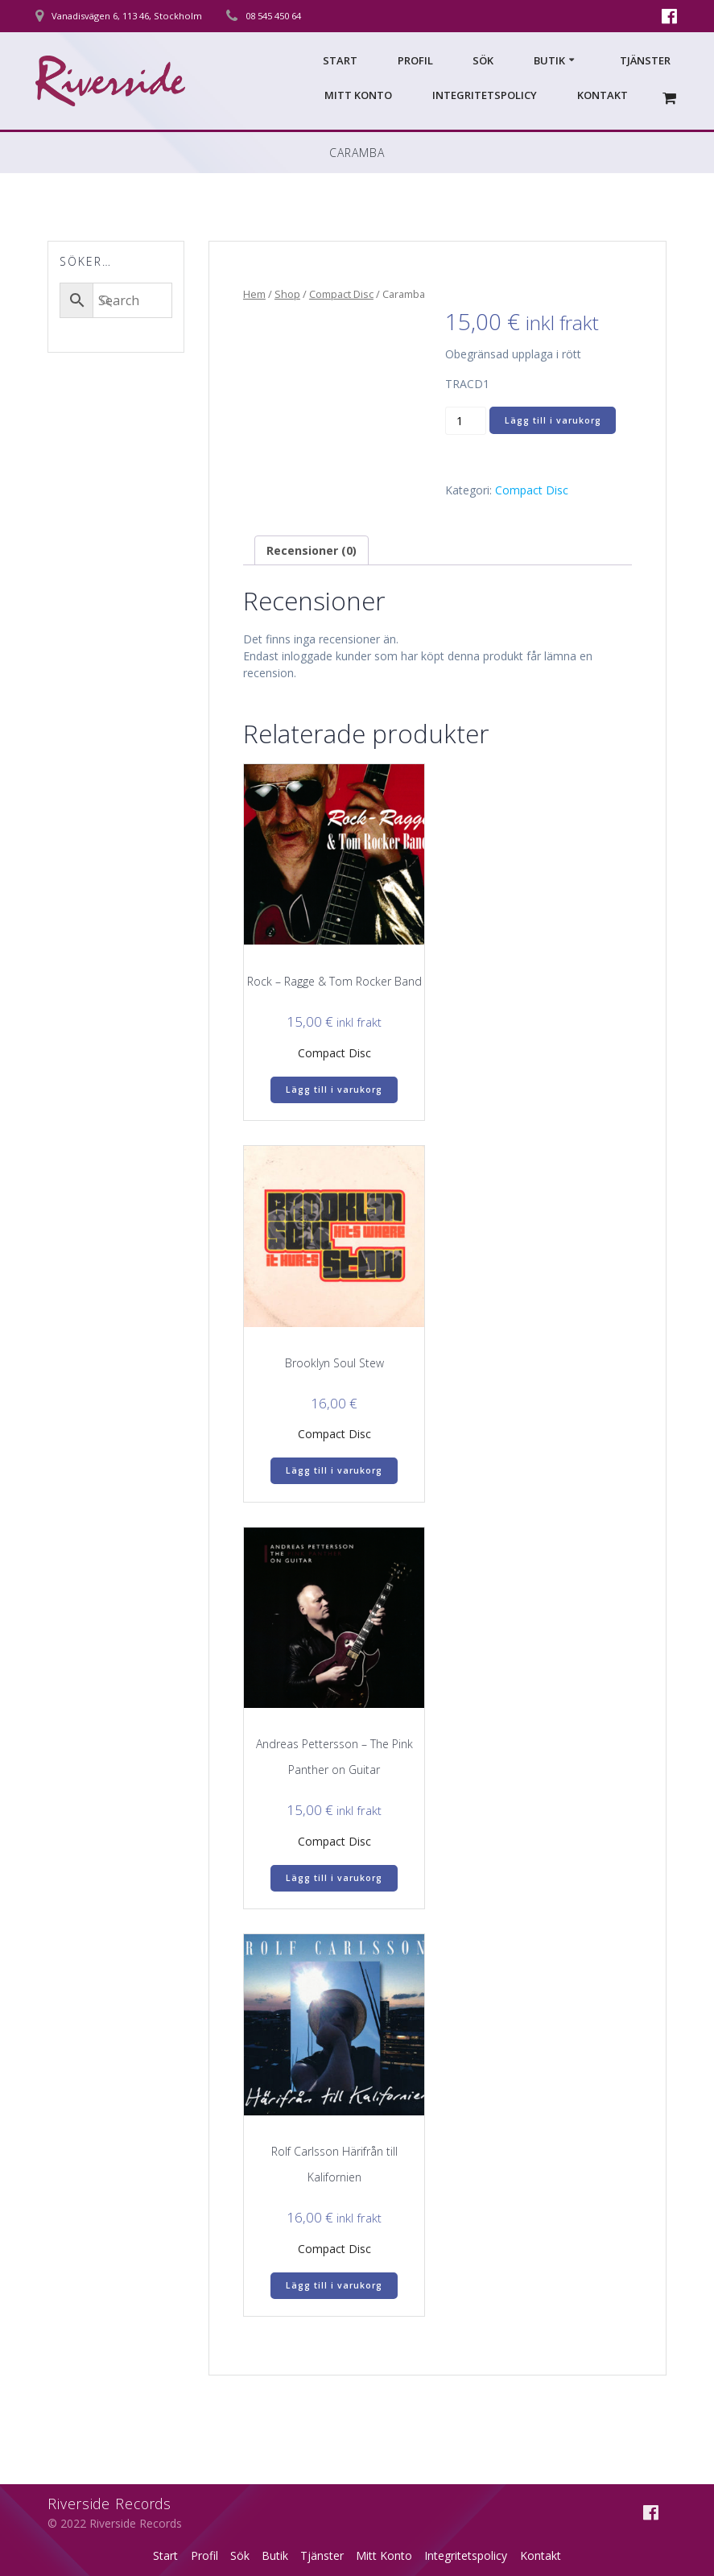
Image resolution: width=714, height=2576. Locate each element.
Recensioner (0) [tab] (311, 550)
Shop (287, 294)
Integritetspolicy (484, 95)
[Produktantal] (465, 420)
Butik (549, 60)
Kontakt (602, 95)
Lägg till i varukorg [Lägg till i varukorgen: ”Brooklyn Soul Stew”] (334, 1470)
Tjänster (645, 60)
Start (340, 60)
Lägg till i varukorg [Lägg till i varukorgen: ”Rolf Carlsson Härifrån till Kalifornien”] (334, 2285)
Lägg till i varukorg (553, 420)
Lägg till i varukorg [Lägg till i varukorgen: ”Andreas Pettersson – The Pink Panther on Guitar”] (334, 1877)
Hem (254, 294)
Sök (483, 60)
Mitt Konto (358, 95)
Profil (415, 60)
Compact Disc (341, 294)
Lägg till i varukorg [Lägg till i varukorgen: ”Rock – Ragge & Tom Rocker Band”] (334, 1089)
